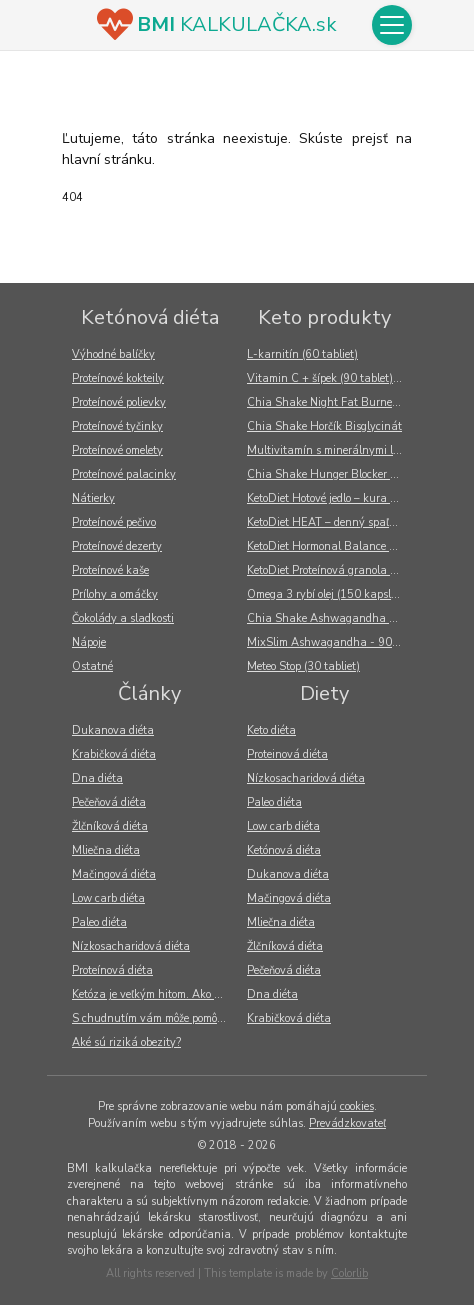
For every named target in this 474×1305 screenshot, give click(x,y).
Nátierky (93, 498)
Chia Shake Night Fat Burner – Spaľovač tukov (329, 402)
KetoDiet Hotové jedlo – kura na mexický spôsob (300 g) (329, 498)
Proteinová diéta (287, 754)
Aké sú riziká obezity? (126, 1042)
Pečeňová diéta (109, 802)
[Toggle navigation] (392, 25)
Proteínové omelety (117, 450)
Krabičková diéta (114, 754)
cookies (357, 1106)
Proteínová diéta (112, 970)
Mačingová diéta (114, 874)
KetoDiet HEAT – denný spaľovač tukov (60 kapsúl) (329, 522)
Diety (324, 693)
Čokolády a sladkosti (123, 618)
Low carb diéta (108, 898)
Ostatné (92, 666)
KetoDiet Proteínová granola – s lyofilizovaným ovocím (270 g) (329, 570)
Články (149, 693)
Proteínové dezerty (117, 546)
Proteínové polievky (119, 402)
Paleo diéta (99, 922)
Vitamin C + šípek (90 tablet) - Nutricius (329, 378)
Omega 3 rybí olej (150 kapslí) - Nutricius (329, 594)
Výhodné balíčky (113, 354)
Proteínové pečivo (114, 522)
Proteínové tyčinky (117, 426)
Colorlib (349, 1273)
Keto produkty (324, 317)
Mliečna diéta (106, 850)
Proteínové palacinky (124, 474)
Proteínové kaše (110, 570)
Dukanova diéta (113, 730)
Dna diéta (97, 778)
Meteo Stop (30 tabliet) (303, 666)
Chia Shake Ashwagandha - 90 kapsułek (329, 618)
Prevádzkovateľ (347, 1123)
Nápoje (89, 642)
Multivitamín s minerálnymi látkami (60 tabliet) (329, 450)
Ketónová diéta (150, 317)
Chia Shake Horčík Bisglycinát (324, 426)
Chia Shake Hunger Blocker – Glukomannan (329, 474)
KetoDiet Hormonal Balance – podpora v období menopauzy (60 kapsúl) (329, 546)
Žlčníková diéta (110, 826)
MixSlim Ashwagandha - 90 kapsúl (329, 642)
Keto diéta (271, 730)
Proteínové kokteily (118, 378)
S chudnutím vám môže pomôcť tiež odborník (154, 1018)
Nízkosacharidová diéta (131, 946)
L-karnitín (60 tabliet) (302, 354)
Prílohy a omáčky (115, 594)
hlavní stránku (107, 159)
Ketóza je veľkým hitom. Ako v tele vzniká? (154, 994)
